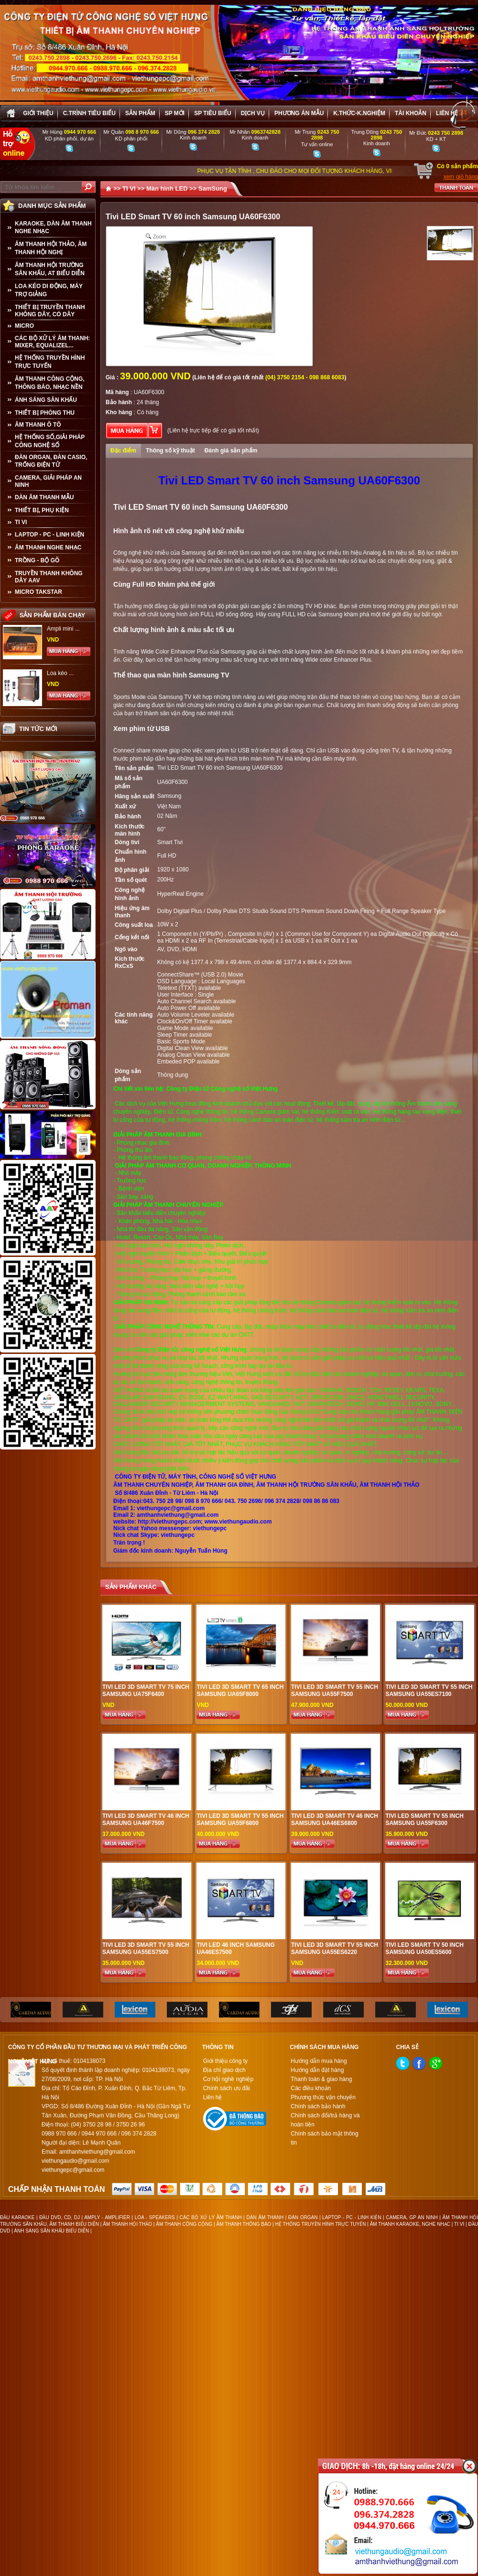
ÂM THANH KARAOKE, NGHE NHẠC (410, 2224)
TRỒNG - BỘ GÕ (37, 560)
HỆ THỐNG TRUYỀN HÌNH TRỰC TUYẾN (50, 361)
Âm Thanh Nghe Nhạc (48, 547)
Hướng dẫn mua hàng (319, 2061)
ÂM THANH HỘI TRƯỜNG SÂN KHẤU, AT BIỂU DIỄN (50, 269)
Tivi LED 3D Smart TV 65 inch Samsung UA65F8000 (239, 1690)
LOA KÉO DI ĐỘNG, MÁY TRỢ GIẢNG (49, 290)
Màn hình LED (167, 188)
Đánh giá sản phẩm (231, 450)
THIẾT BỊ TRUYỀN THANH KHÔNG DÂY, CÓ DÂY (50, 311)
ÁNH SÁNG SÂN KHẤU (46, 400)
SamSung (212, 188)
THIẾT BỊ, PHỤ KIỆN (42, 510)
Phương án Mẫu (299, 113)
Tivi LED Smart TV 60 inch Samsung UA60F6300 (219, 767)
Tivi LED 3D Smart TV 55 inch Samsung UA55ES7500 (145, 1948)
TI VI (21, 522)
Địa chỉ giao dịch (224, 2070)
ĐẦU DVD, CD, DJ (59, 2217)
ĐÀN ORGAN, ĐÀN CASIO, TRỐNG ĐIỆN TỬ (51, 461)
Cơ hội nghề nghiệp (228, 2079)
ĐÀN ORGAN (302, 2217)
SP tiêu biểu (212, 113)
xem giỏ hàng (461, 176)
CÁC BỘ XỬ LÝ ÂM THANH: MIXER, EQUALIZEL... (52, 342)
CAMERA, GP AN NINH (411, 2217)
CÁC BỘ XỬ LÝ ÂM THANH (211, 2217)
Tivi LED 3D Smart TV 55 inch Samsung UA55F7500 (334, 1690)
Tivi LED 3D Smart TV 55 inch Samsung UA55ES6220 (334, 1948)
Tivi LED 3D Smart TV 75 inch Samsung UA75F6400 (145, 1690)
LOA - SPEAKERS (155, 2217)
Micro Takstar (38, 592)
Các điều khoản (311, 2088)
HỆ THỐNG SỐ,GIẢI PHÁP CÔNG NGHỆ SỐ (50, 441)
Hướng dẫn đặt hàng (317, 2070)
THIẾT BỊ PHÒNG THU (45, 412)
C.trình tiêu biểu (89, 113)
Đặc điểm (123, 450)
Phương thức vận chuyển (323, 2097)
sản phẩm (140, 113)
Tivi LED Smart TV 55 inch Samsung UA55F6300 (424, 1819)
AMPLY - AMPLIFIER (107, 2217)
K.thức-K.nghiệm (359, 113)
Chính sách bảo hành (318, 2106)
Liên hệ (447, 113)
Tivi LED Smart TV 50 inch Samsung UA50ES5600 (424, 1948)
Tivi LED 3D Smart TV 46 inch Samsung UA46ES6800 (334, 1819)
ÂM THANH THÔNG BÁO (244, 2224)
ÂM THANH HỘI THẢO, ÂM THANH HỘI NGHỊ (51, 248)
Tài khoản (410, 113)
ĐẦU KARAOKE (17, 2217)
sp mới (175, 113)
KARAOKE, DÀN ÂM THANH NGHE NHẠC (53, 227)
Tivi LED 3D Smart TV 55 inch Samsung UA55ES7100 (428, 1690)
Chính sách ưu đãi (226, 2088)
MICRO (24, 325)
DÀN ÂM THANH (265, 2217)
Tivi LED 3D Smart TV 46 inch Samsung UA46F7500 (145, 1819)
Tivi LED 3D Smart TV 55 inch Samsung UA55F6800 (239, 1819)
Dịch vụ (253, 113)
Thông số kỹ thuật (170, 450)
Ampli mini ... (63, 628)
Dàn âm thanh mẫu (44, 497)
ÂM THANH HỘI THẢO (127, 2224)
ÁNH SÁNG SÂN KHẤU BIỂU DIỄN (51, 2230)
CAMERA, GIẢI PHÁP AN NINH (48, 481)
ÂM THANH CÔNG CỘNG (184, 2224)
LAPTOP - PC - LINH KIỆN (49, 534)
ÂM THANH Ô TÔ (38, 424)
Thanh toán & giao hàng (321, 2079)
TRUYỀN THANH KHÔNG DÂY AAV (49, 577)
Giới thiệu (38, 113)
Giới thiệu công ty (225, 2061)
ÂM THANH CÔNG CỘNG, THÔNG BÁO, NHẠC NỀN (50, 383)
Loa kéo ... (60, 673)
